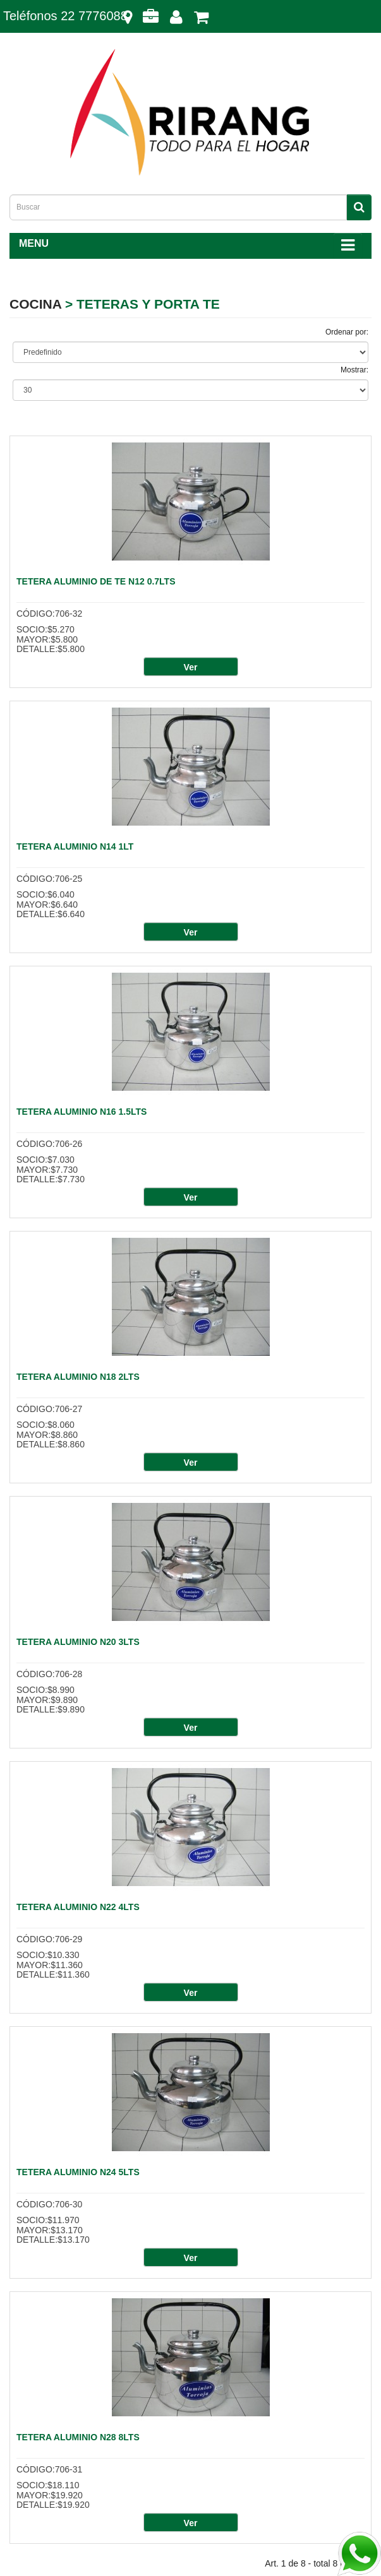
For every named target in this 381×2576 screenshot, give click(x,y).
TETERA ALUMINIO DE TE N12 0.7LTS (96, 581)
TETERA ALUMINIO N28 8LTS (78, 2437)
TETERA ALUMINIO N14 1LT (74, 846)
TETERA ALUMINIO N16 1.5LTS (81, 1112)
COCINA (35, 304)
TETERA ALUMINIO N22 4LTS (78, 1907)
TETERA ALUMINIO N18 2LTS (78, 1377)
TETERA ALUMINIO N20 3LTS (78, 1642)
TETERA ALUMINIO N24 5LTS (78, 2172)
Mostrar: (354, 369)
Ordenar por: (346, 332)
